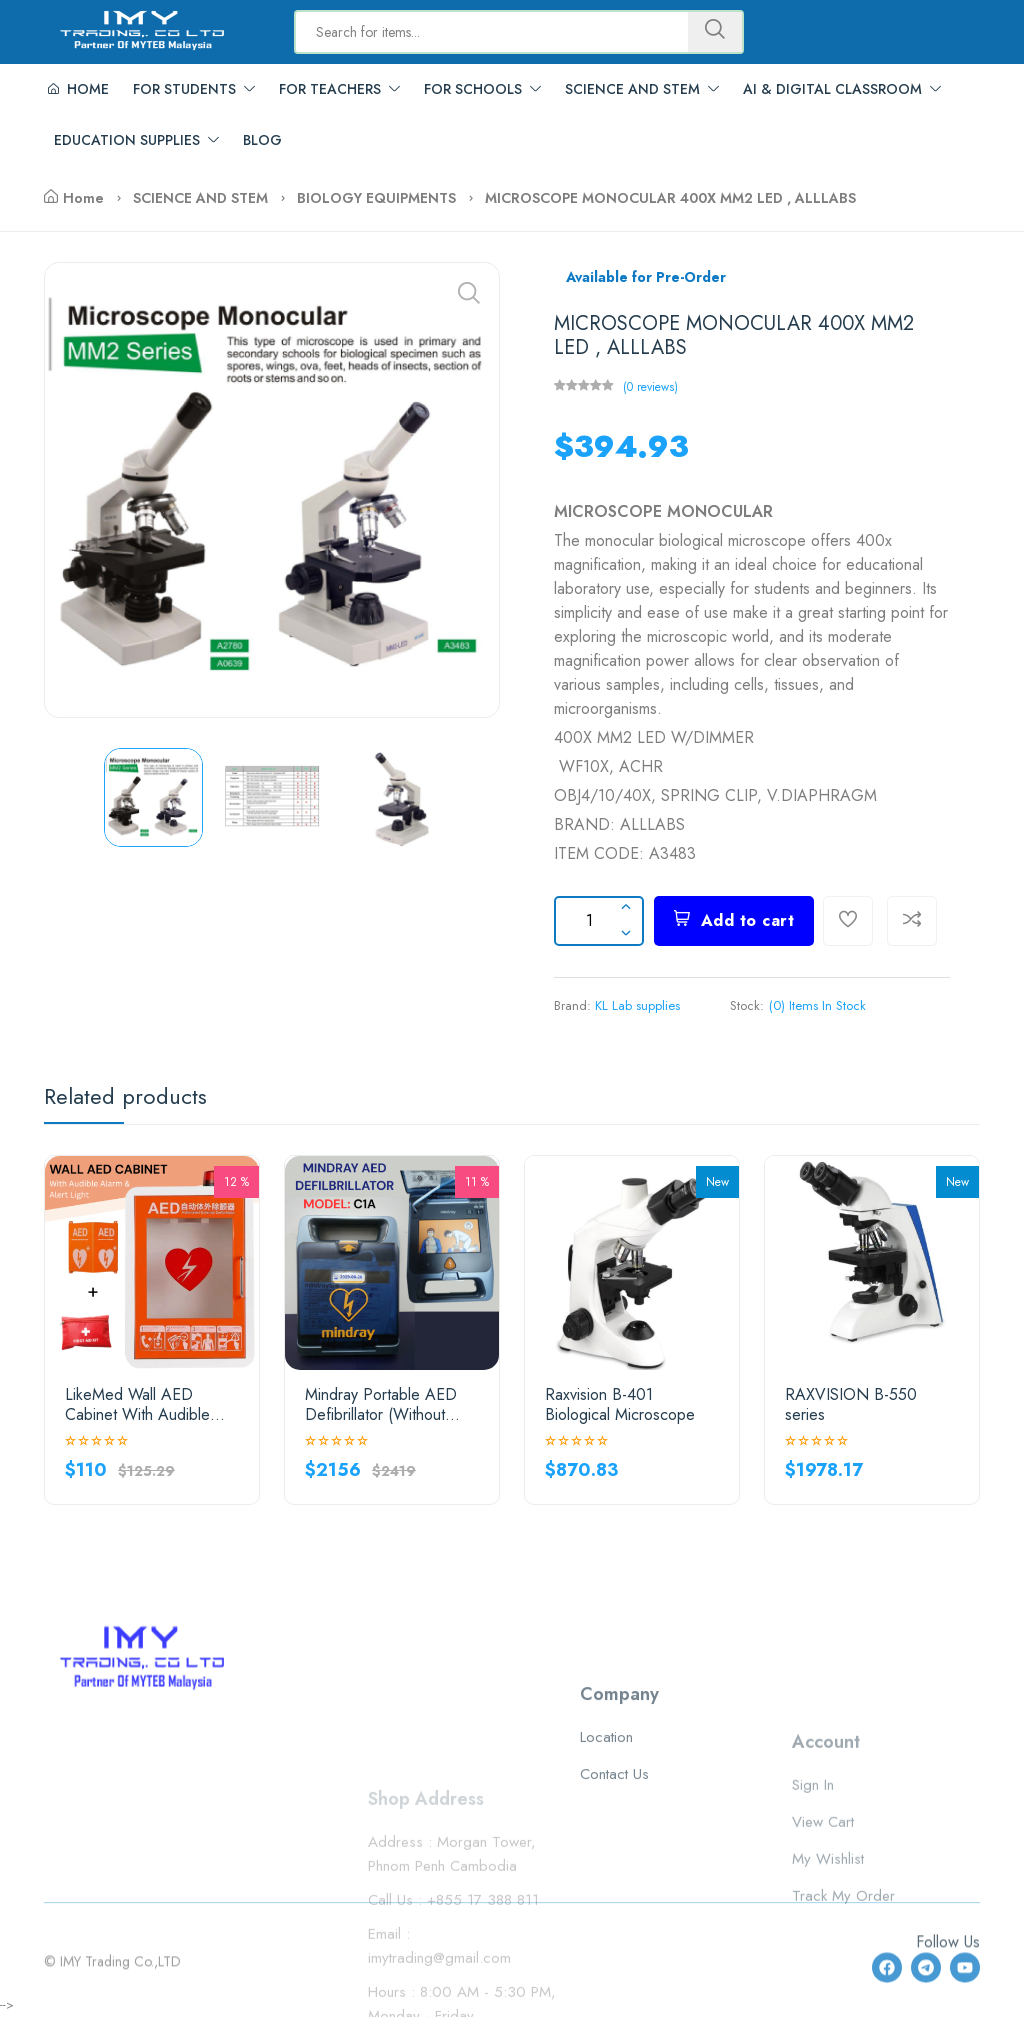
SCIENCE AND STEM (642, 89)
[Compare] (912, 921)
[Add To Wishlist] (848, 921)
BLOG (262, 140)
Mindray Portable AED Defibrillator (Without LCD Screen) (381, 1404)
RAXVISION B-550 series (851, 1404)
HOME (78, 89)
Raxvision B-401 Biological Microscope (620, 1404)
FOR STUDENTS (194, 89)
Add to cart (734, 920)
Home (74, 198)
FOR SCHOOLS (482, 89)
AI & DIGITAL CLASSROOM (842, 89)
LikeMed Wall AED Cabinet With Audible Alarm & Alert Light (137, 1404)
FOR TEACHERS (339, 89)
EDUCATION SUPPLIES (136, 140)
